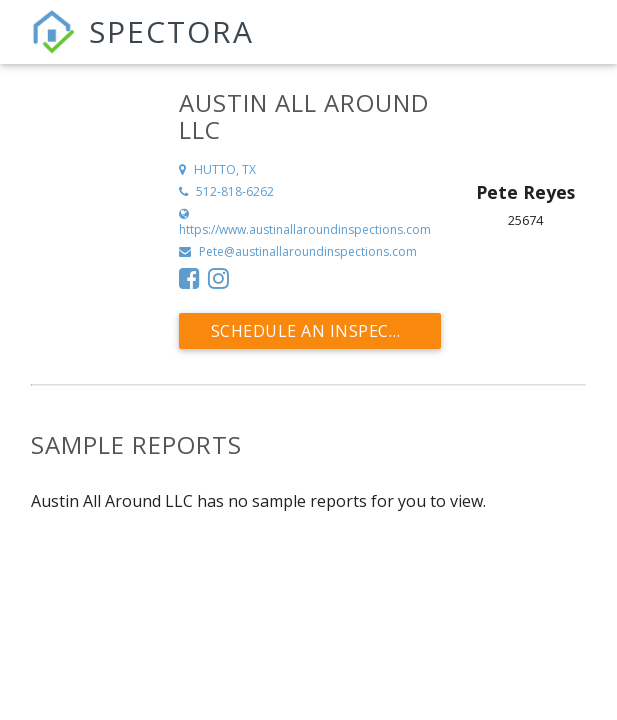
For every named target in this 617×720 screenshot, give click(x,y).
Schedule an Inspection (321, 331)
